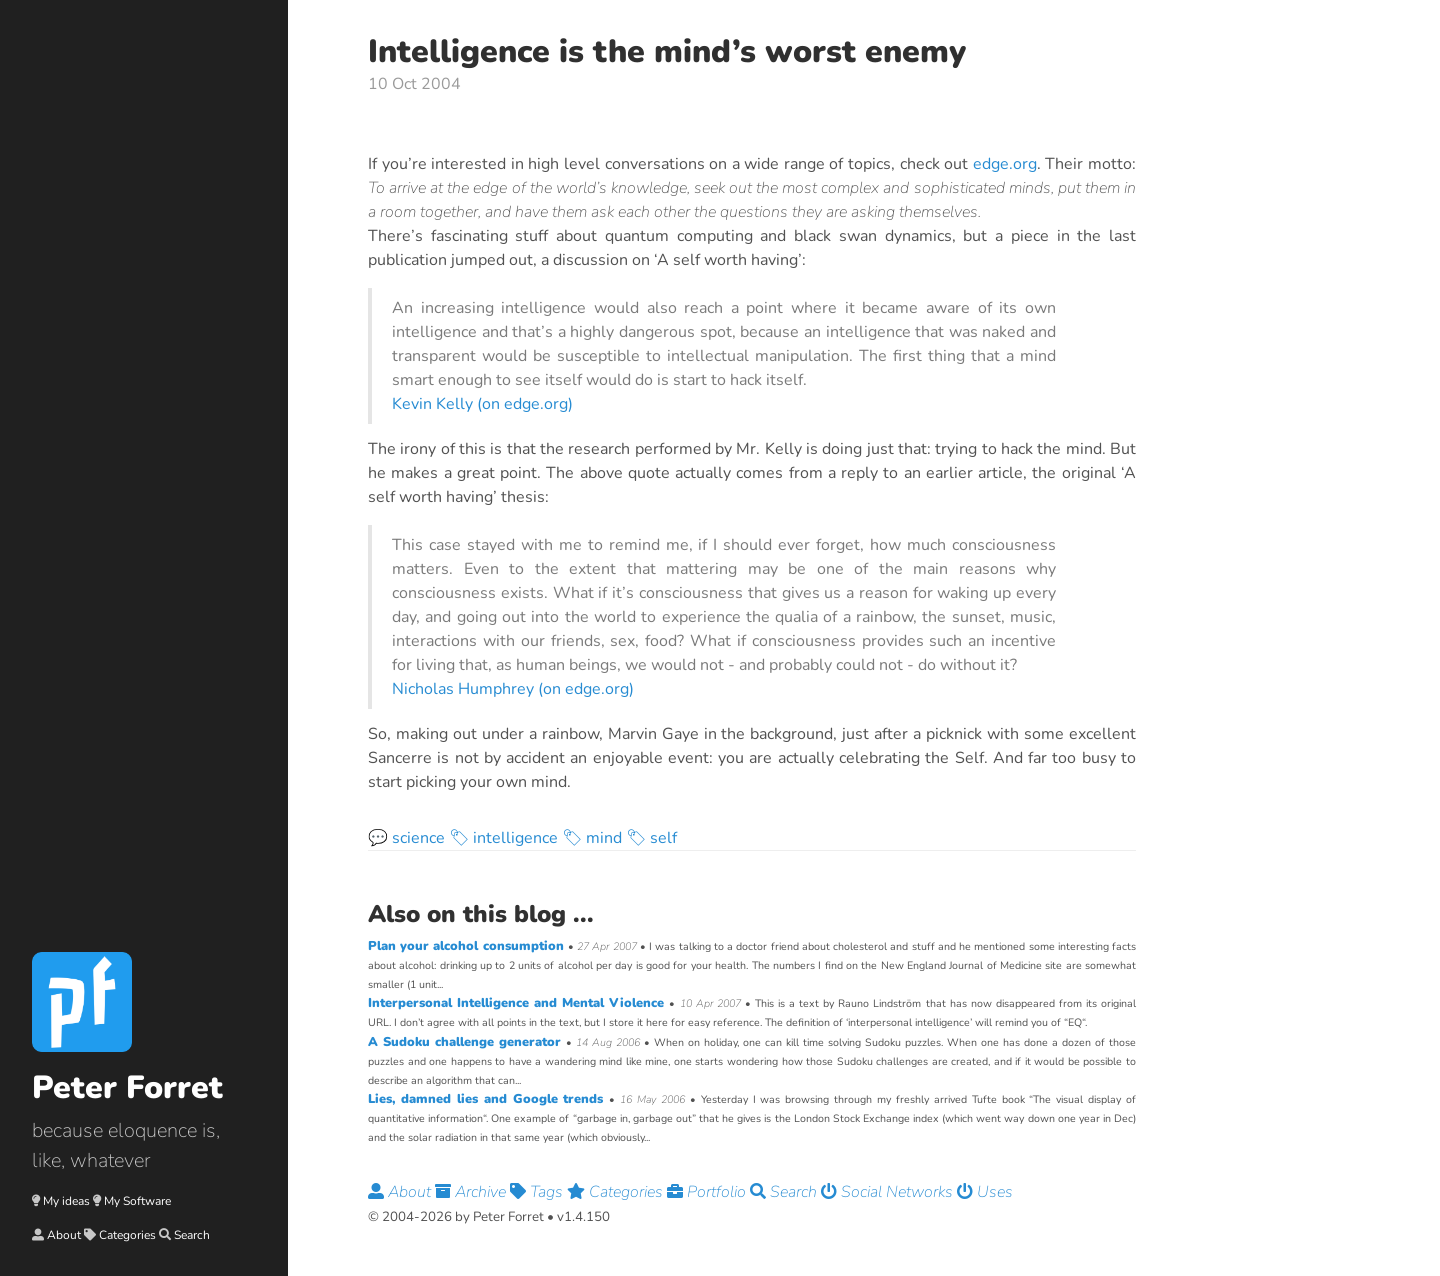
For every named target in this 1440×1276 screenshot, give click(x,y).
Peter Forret (127, 1087)
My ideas (66, 1201)
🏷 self (651, 838)
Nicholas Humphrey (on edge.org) (513, 689)
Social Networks (889, 1192)
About (64, 1235)
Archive (472, 1192)
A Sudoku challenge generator (467, 1042)
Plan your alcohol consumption (468, 946)
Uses (985, 1192)
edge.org (1005, 164)
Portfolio (708, 1192)
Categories (127, 1235)
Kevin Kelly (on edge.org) (482, 404)
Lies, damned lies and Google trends (488, 1099)
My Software (137, 1201)
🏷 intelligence (503, 838)
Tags (538, 1192)
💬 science (406, 838)
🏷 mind (592, 838)
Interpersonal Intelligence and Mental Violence (518, 1003)
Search (192, 1235)
